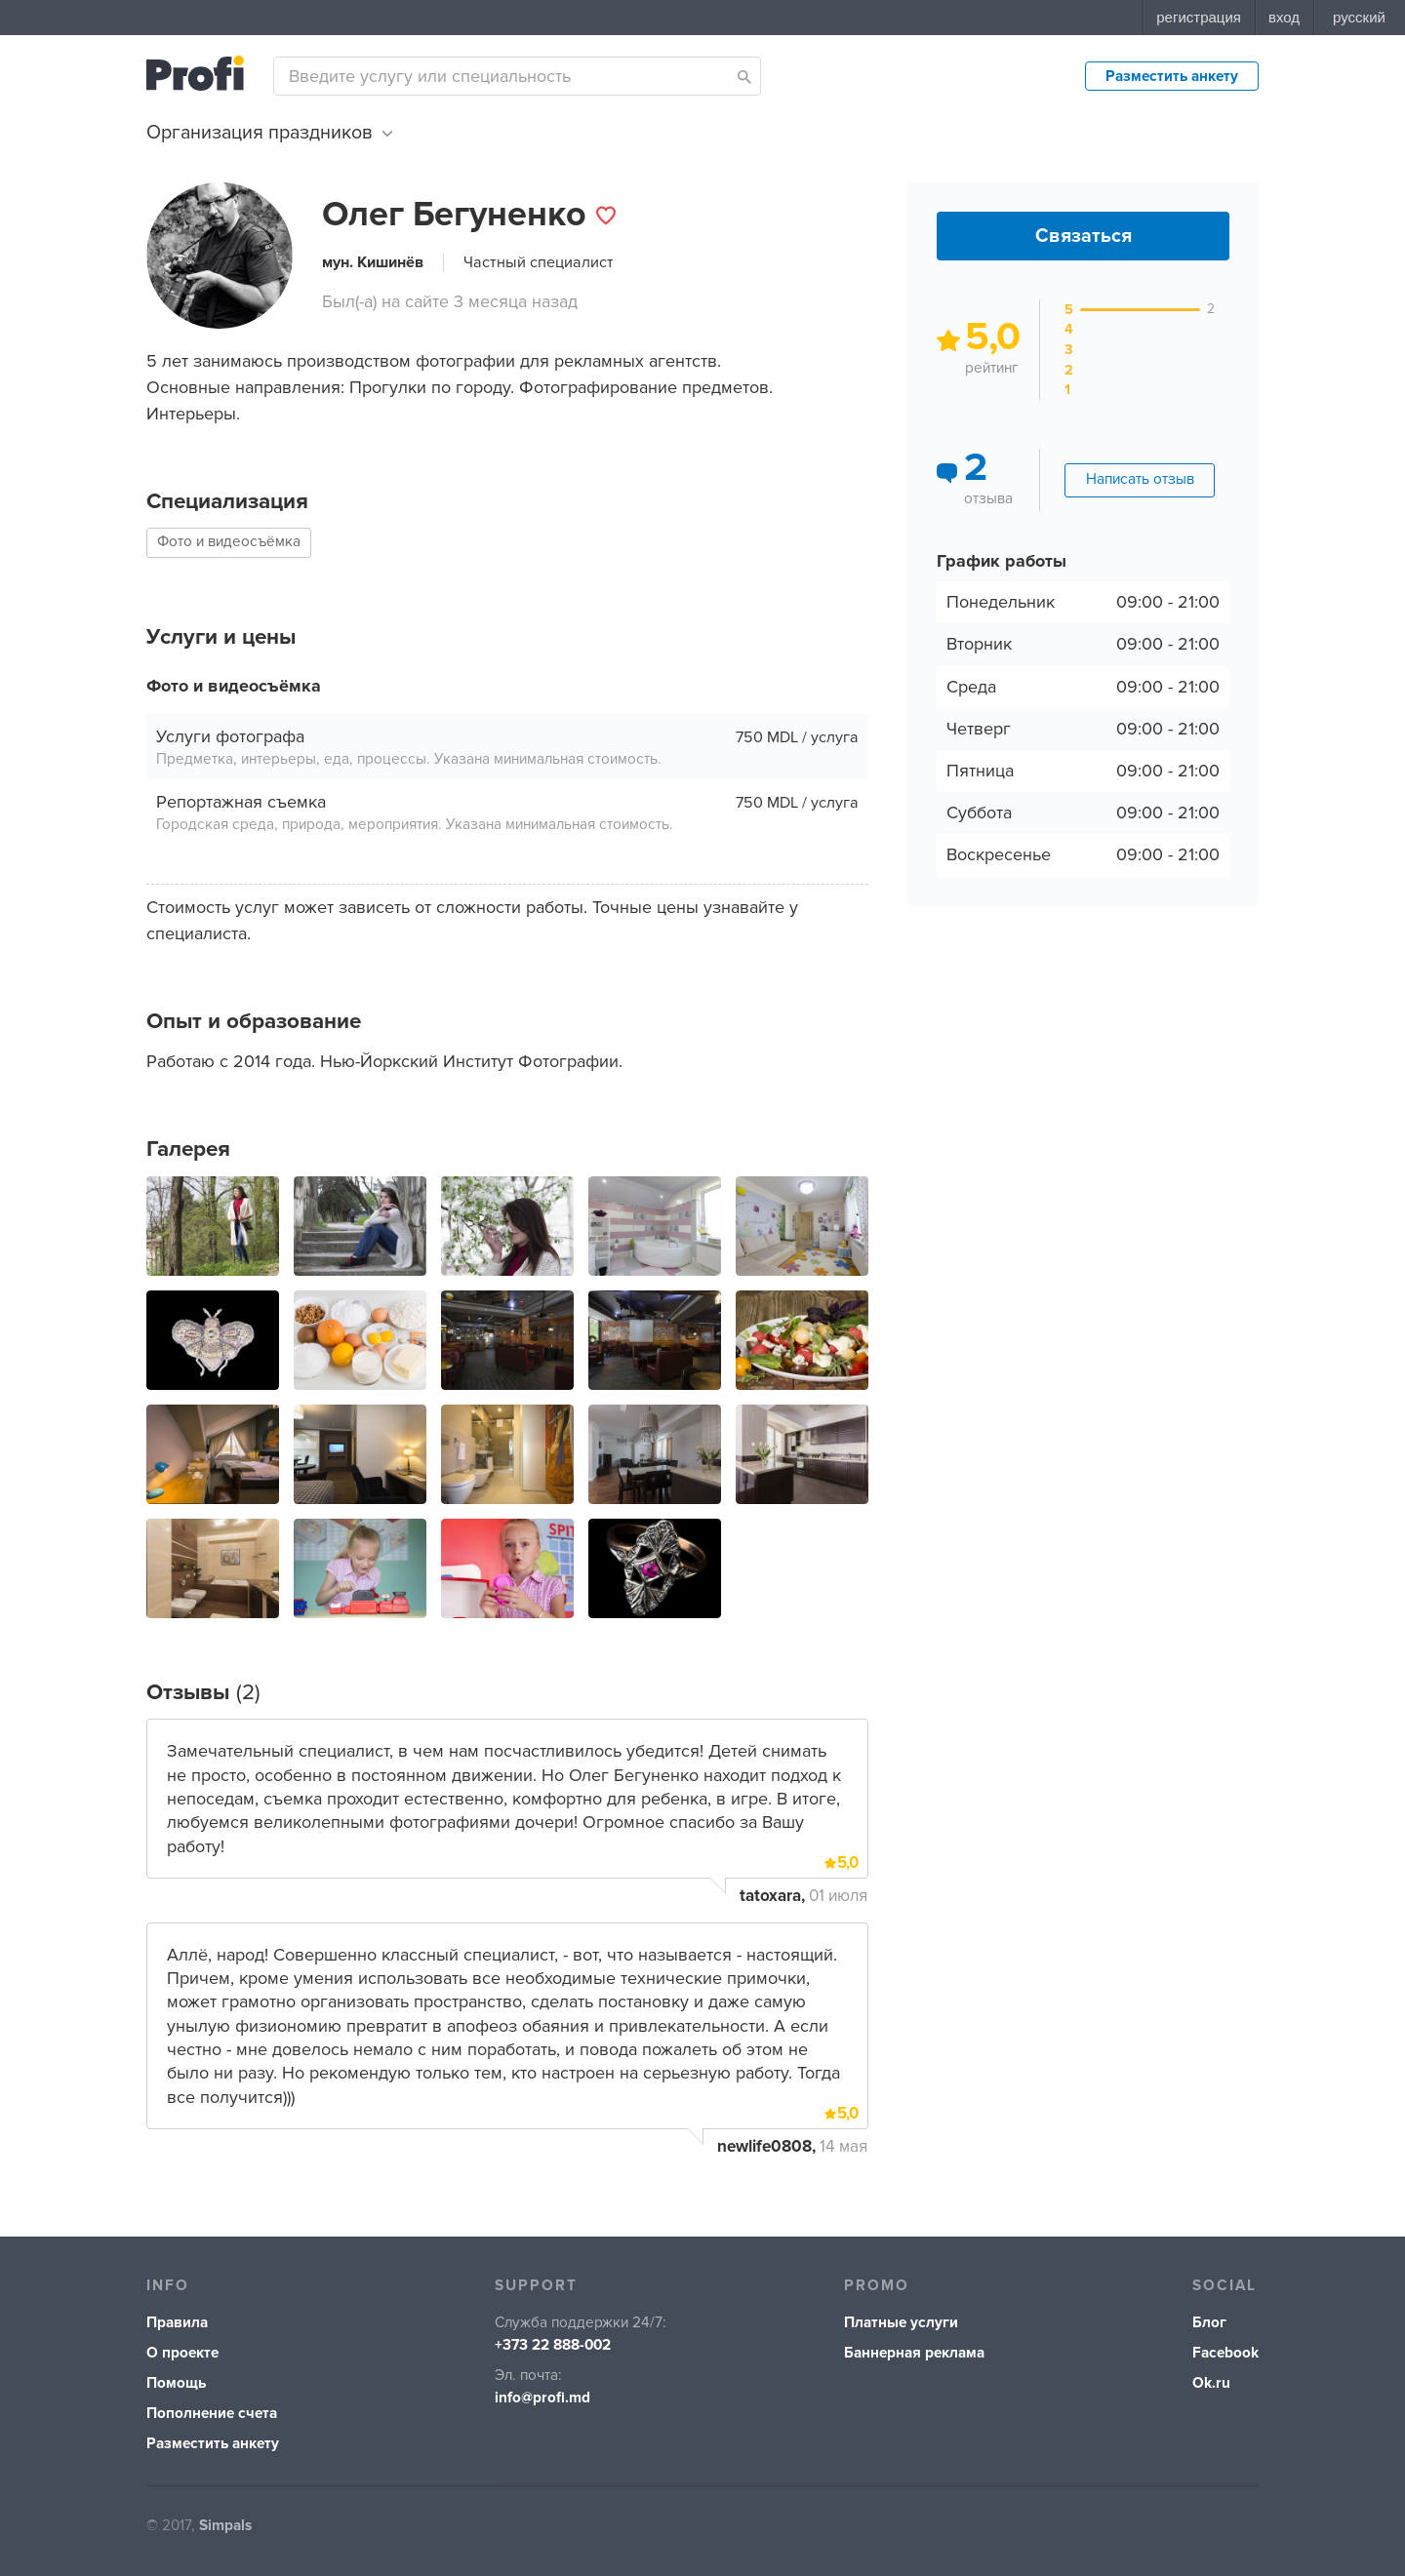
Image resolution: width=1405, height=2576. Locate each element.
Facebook (1225, 2353)
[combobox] (517, 76)
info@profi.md (542, 2398)
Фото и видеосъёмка (229, 542)
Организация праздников (268, 132)
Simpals (225, 2526)
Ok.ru (1211, 2383)
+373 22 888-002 (553, 2345)
